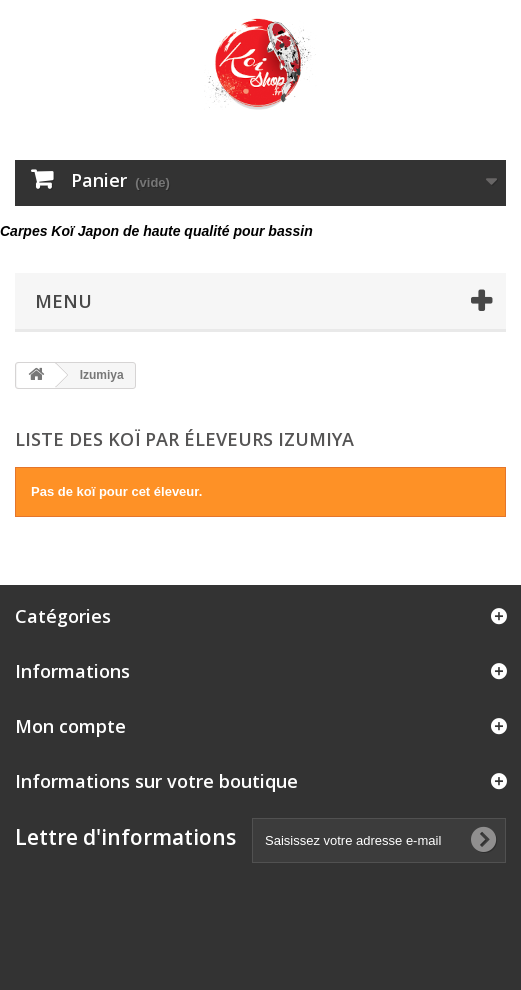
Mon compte (70, 726)
